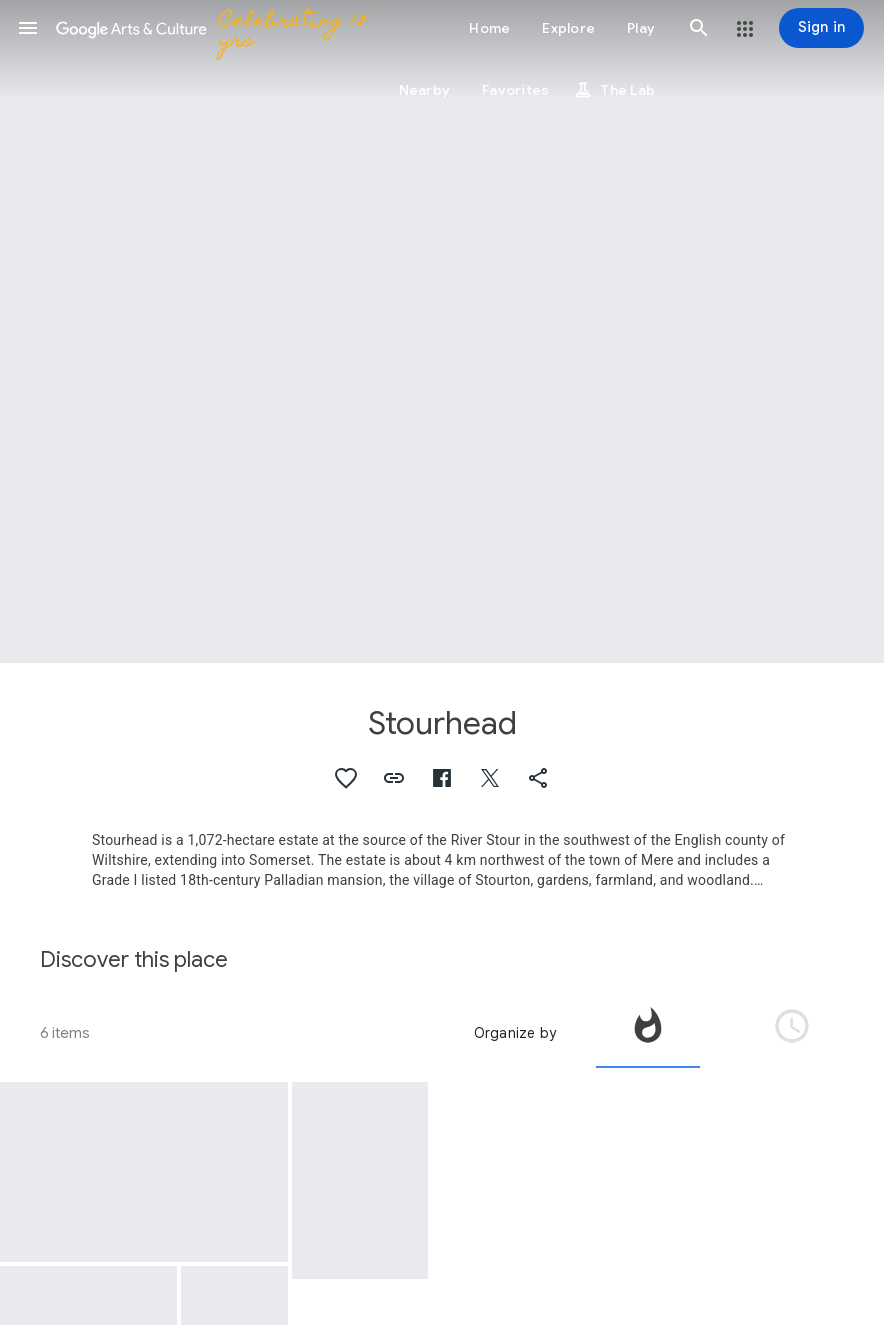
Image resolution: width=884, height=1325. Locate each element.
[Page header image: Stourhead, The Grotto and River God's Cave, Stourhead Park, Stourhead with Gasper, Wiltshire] (442, 331)
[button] (28, 28)
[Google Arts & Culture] (216, 28)
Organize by (515, 1033)
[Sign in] (821, 28)
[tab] (648, 1033)
